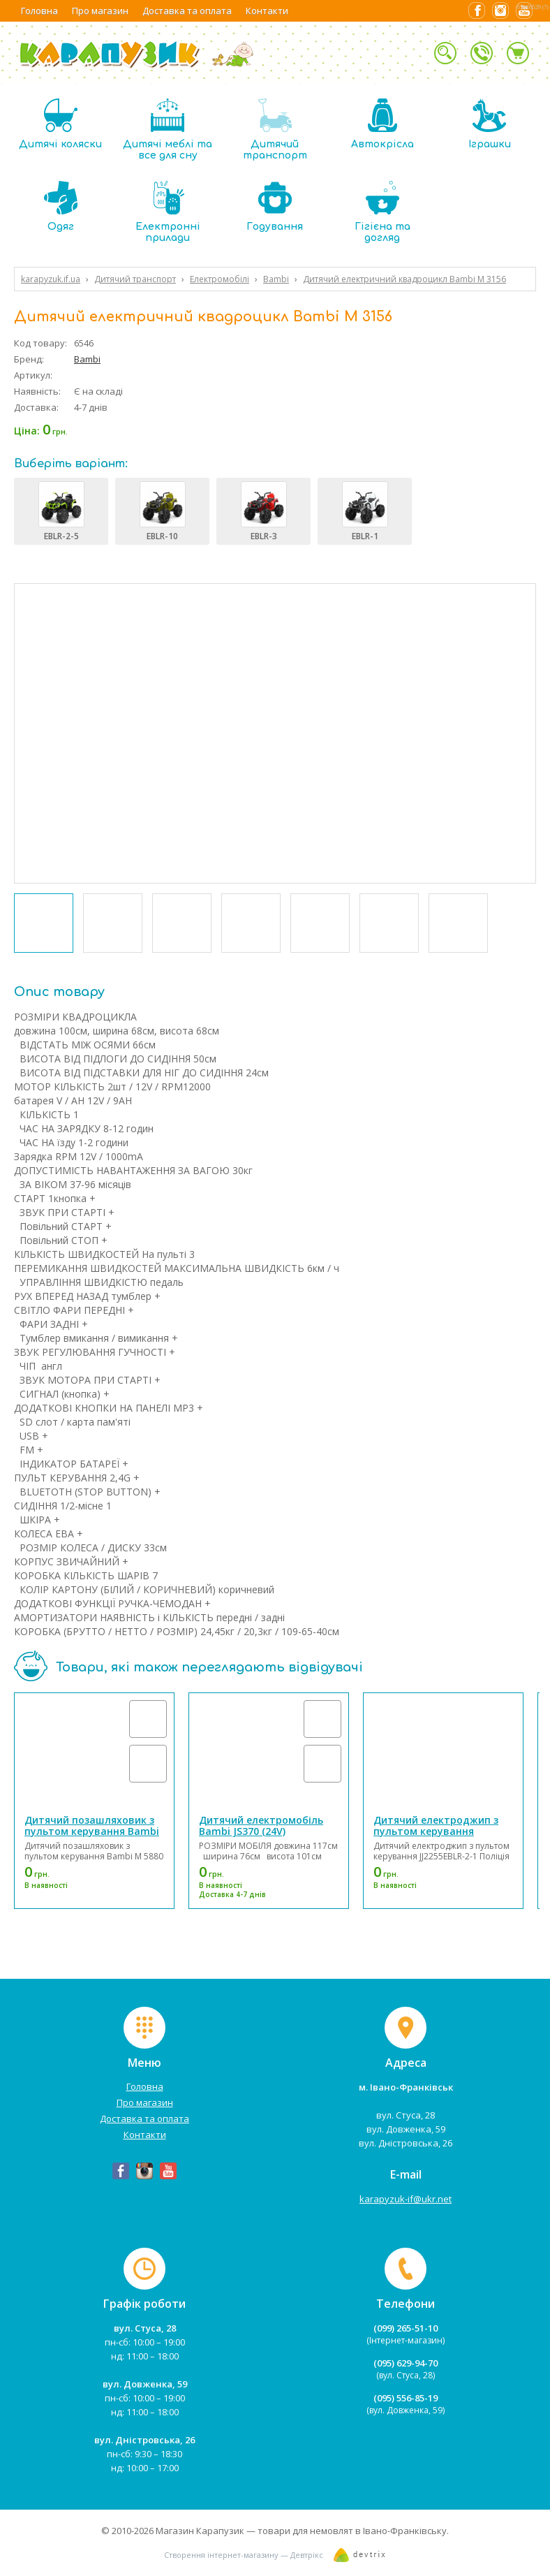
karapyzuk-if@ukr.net (405, 2199)
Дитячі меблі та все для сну (167, 129)
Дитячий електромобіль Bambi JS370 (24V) (261, 1825)
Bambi (87, 359)
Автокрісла (382, 123)
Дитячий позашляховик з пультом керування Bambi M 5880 (91, 1831)
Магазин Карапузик (200, 2530)
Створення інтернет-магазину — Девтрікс (243, 2554)
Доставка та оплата (187, 10)
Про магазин (100, 10)
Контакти (267, 10)
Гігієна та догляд (382, 212)
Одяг (60, 206)
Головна (39, 10)
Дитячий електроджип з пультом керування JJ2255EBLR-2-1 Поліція (435, 1831)
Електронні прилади (167, 212)
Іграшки (489, 123)
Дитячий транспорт (275, 129)
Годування (274, 206)
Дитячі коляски (60, 123)
